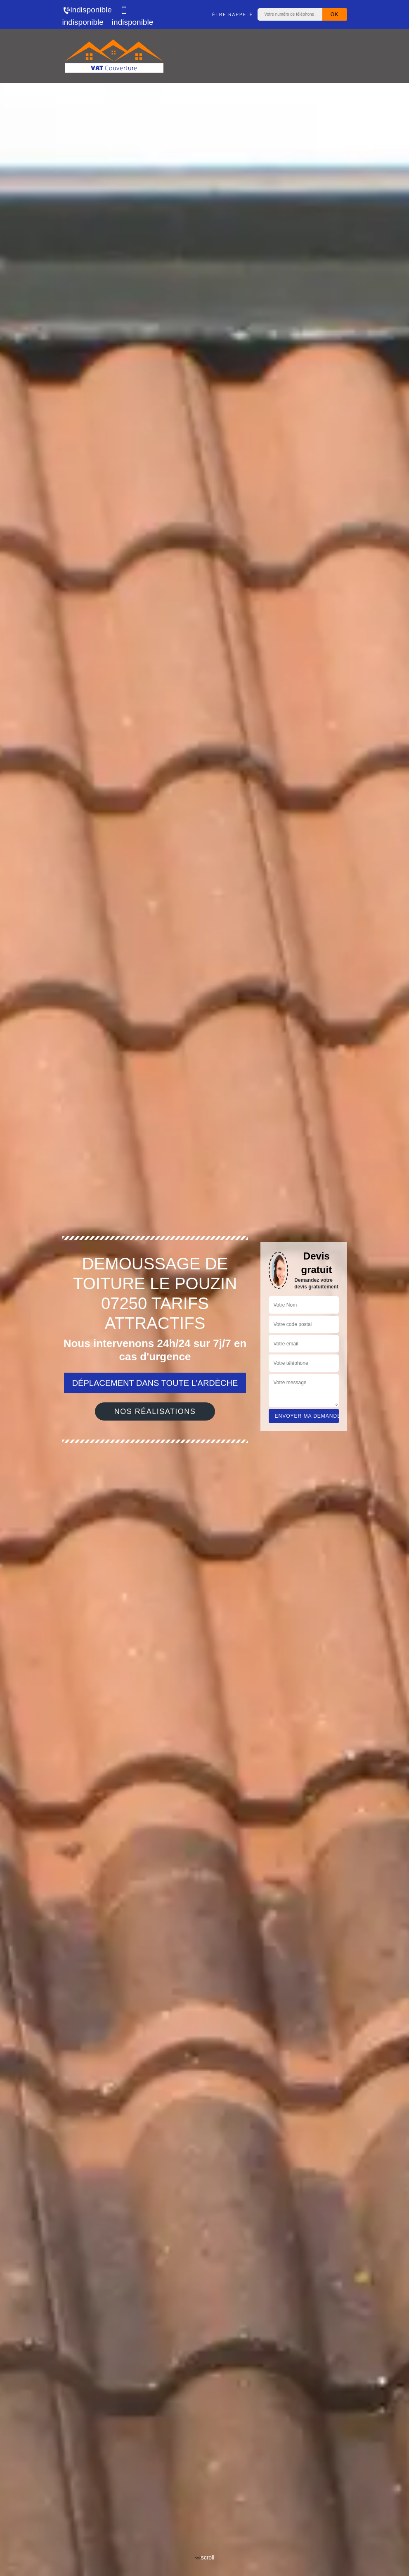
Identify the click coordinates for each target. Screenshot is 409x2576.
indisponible (87, 9)
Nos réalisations (155, 1411)
